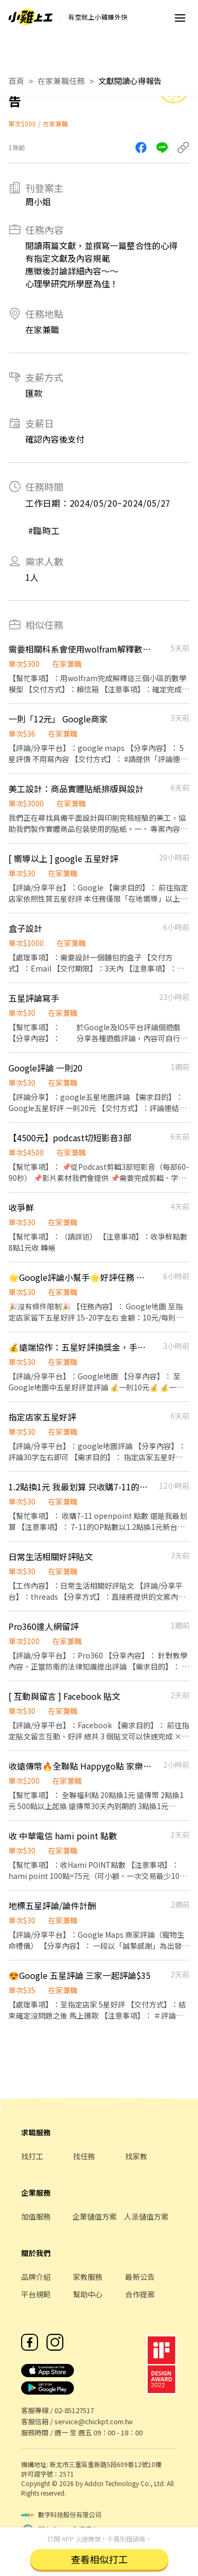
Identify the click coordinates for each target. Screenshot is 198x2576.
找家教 (136, 2156)
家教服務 (87, 2276)
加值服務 (36, 2216)
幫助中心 (87, 2294)
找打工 (32, 2156)
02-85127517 (74, 2410)
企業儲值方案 (94, 2216)
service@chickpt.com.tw (93, 2421)
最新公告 (140, 2276)
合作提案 (140, 2294)
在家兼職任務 (61, 80)
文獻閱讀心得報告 (130, 80)
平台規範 (36, 2294)
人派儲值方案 (146, 2216)
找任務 (84, 2156)
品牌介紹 (36, 2276)
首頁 (16, 80)
